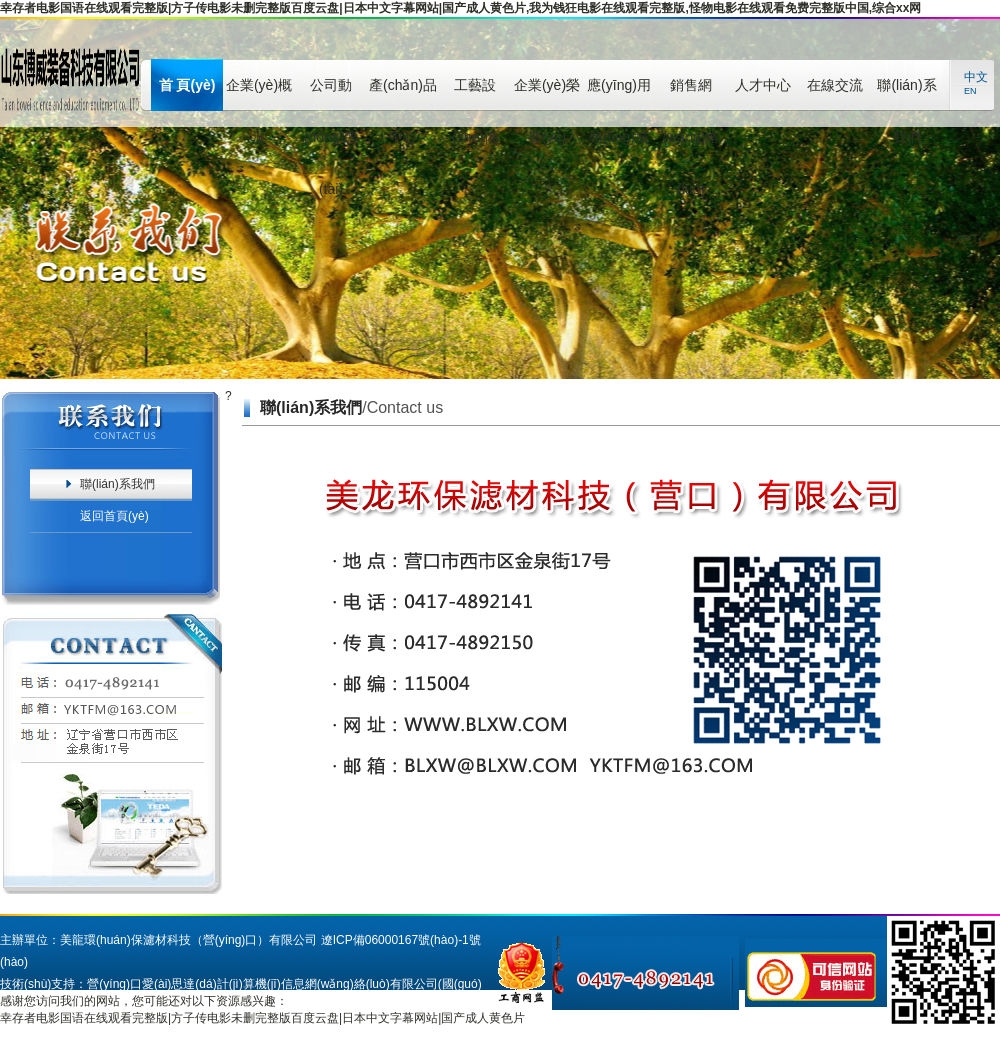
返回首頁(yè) (114, 516)
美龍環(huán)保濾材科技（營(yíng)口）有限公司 (188, 940)
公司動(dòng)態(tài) (331, 94)
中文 (976, 77)
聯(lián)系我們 (906, 94)
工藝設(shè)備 (475, 94)
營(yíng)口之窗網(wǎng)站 (308, 1006)
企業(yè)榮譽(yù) (547, 94)
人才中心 (763, 85)
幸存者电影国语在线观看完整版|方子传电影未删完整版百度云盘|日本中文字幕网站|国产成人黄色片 (262, 1018)
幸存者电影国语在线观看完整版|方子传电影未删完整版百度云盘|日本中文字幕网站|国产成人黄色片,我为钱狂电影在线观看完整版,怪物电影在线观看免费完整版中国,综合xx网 (460, 8)
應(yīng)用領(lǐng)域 (619, 94)
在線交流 (835, 85)
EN (970, 91)
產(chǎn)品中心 (403, 94)
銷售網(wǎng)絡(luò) (690, 94)
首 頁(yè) (187, 85)
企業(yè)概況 (259, 94)
